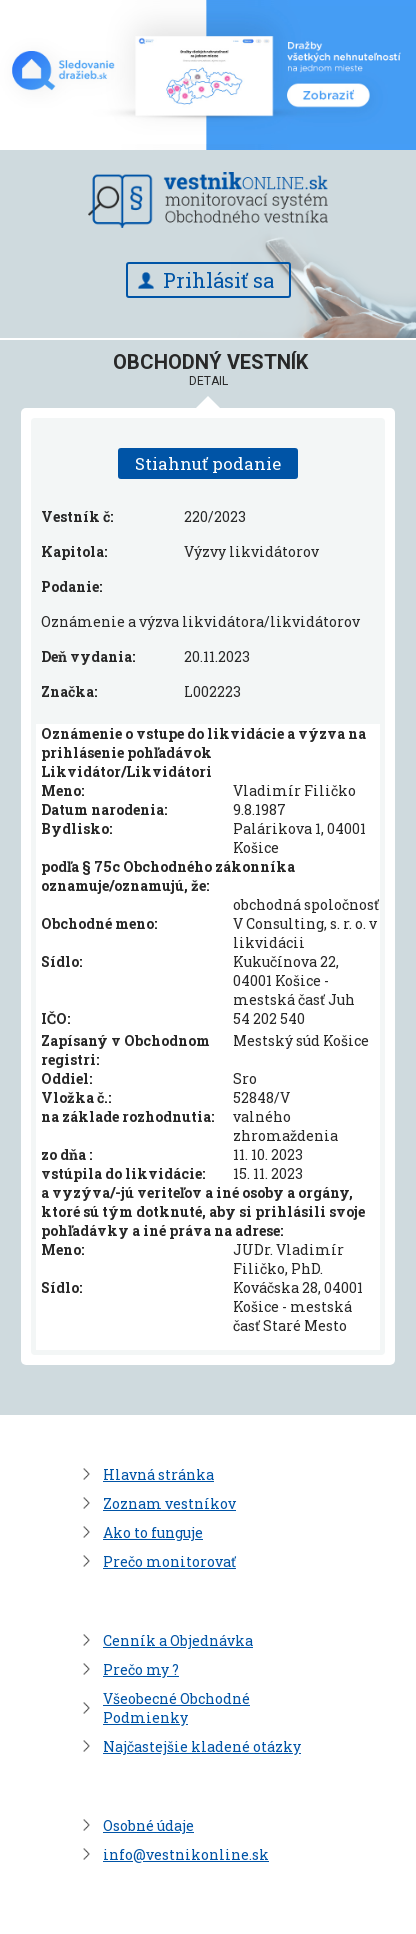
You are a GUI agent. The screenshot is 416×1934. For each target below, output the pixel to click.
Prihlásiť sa (218, 280)
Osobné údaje (148, 1825)
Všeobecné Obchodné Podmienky (176, 1708)
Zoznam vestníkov (169, 1503)
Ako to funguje (153, 1532)
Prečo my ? (141, 1669)
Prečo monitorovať (169, 1561)
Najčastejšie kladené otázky (202, 1746)
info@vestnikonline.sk (186, 1854)
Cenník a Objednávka (178, 1640)
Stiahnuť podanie (208, 463)
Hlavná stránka (158, 1474)
